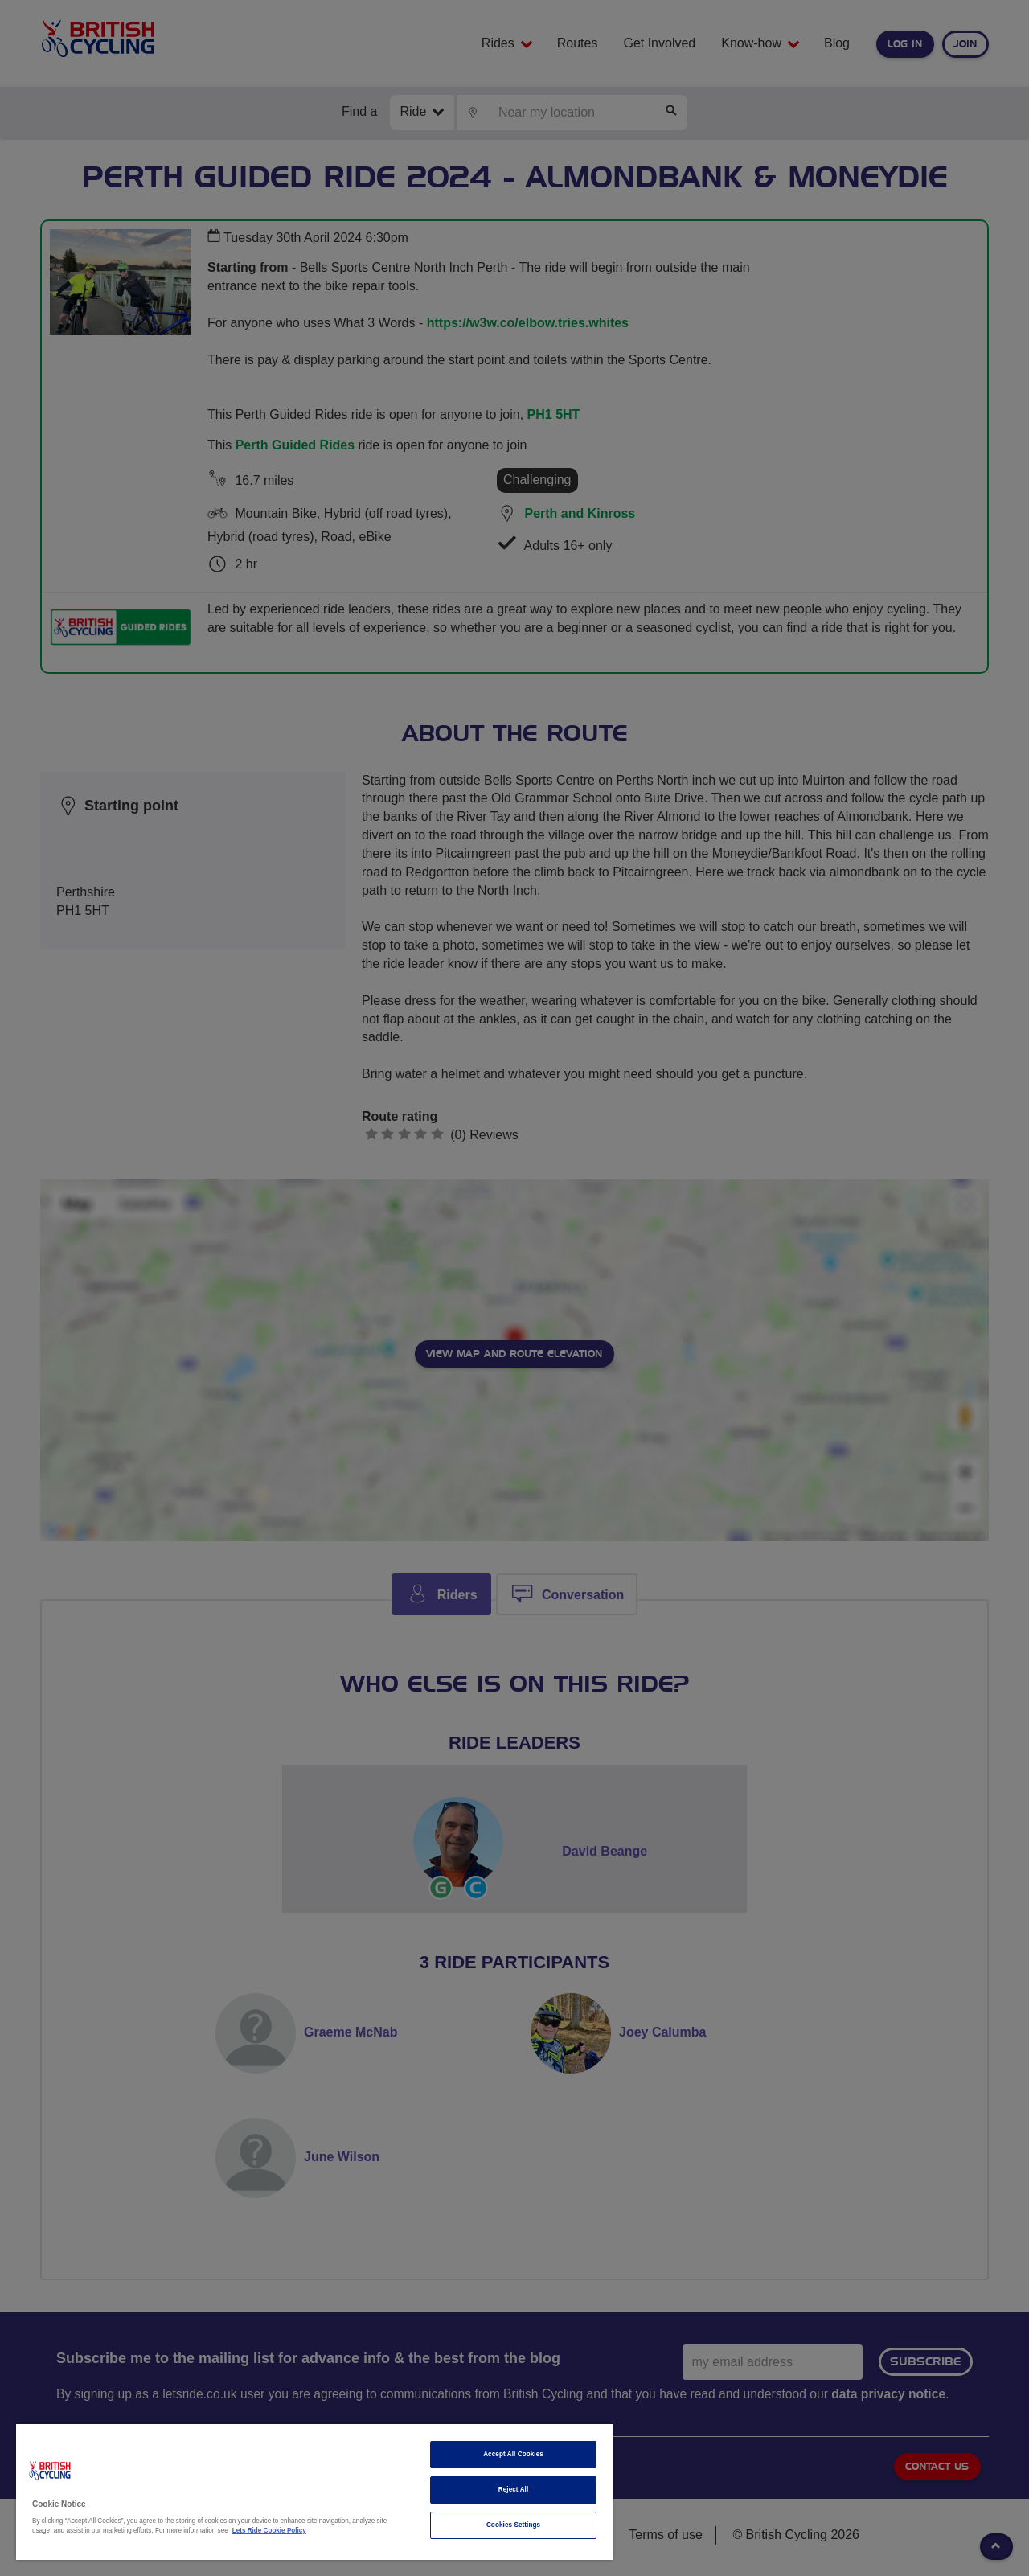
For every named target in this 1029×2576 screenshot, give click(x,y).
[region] (314, 2492)
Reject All (513, 2489)
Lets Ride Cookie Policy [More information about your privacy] (269, 2530)
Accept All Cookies (513, 2454)
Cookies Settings (513, 2525)
